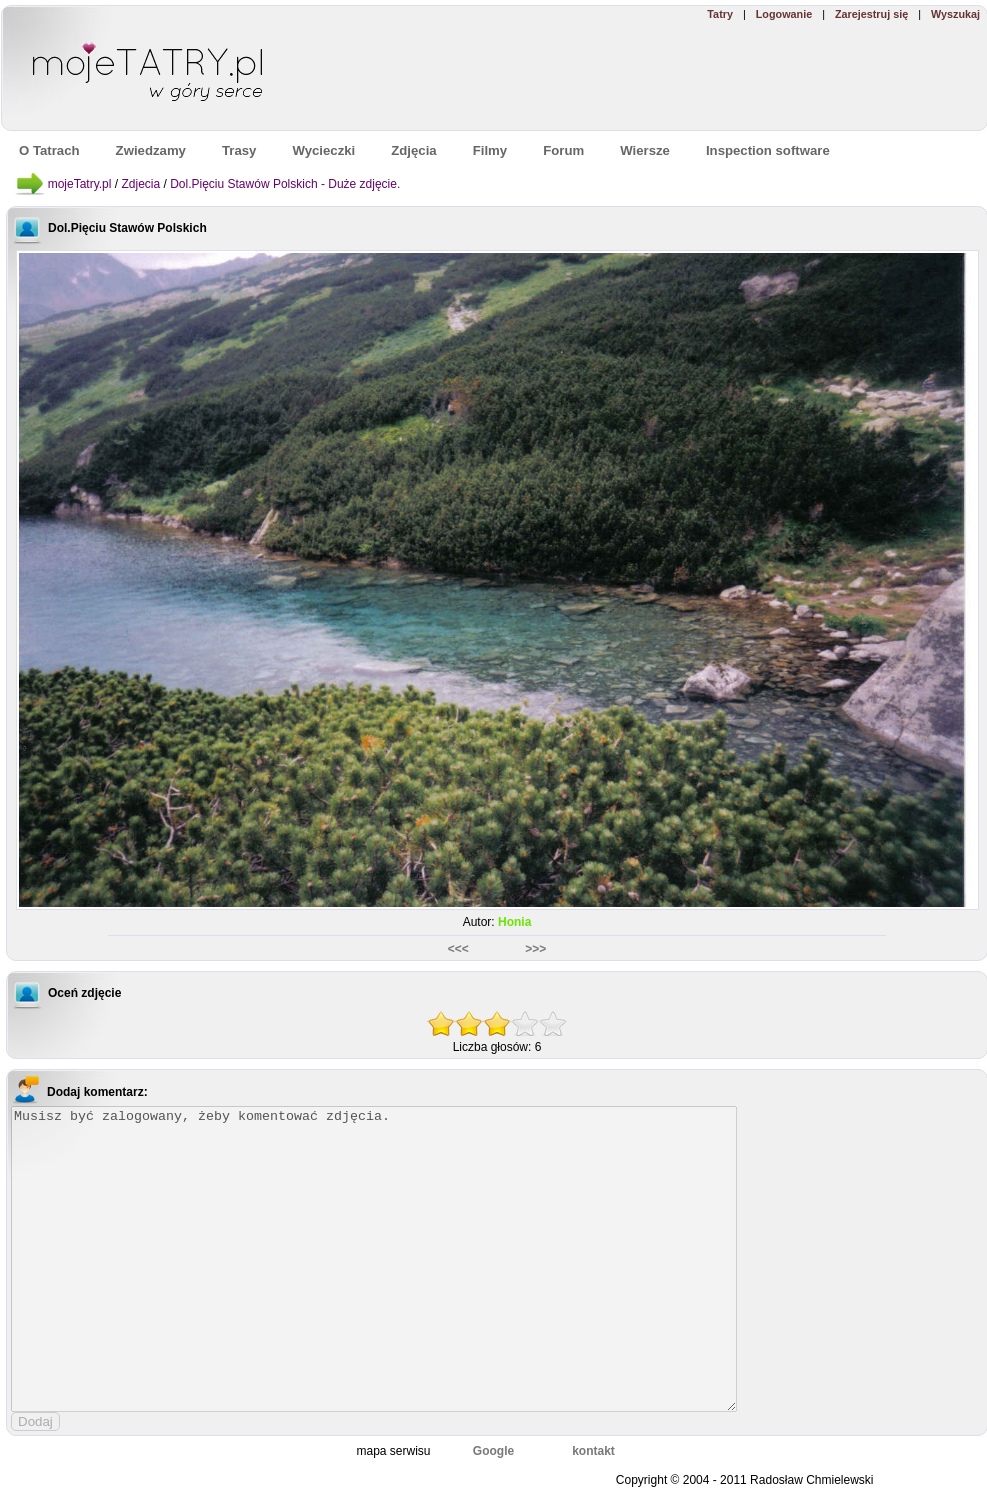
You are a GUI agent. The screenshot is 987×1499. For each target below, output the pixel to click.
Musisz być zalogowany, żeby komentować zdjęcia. (374, 1259)
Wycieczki (323, 150)
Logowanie (784, 14)
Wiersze (645, 150)
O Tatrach (49, 150)
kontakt (593, 1451)
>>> (535, 949)
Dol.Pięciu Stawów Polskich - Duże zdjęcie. (285, 184)
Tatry (720, 14)
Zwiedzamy (151, 150)
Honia (514, 922)
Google (493, 1451)
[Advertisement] (696, 76)
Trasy (239, 150)
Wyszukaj (955, 14)
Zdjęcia (413, 150)
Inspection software (768, 150)
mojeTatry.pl (80, 184)
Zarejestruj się (871, 14)
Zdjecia (140, 184)
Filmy (490, 150)
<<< (460, 949)
